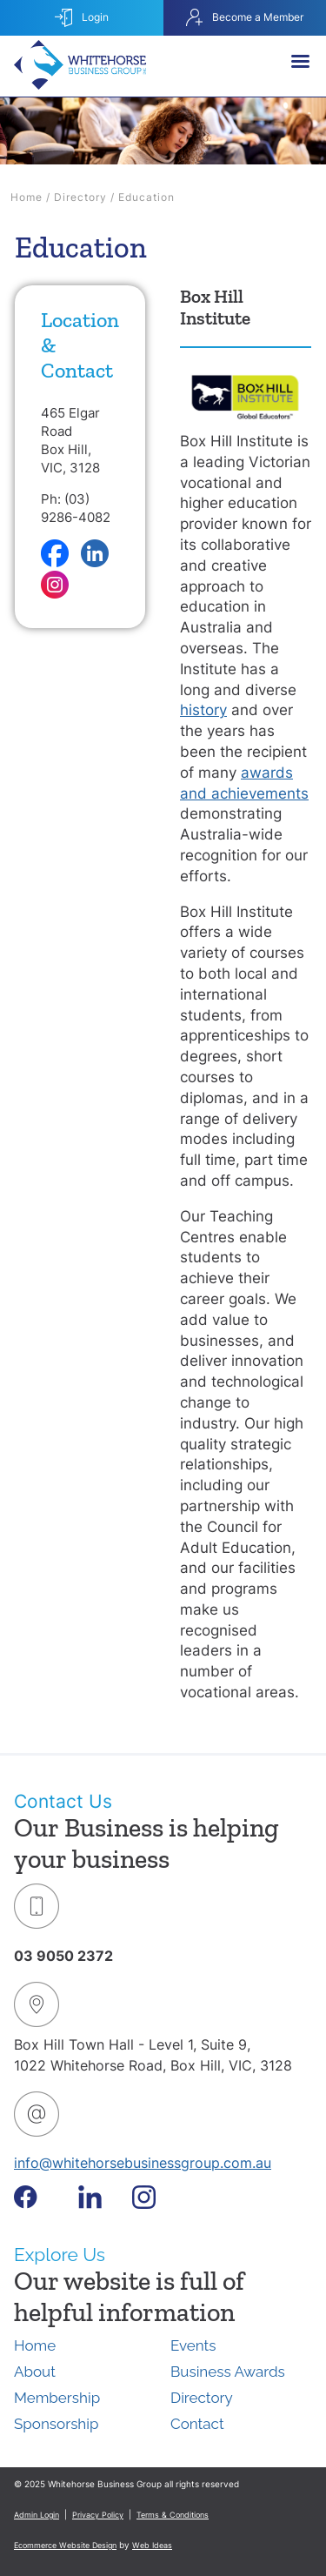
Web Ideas (152, 2545)
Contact (197, 2423)
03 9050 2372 (63, 1955)
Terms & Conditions (172, 2514)
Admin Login (36, 2514)
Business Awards (227, 2371)
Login (82, 18)
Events (193, 2345)
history (203, 710)
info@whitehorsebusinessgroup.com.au (142, 2162)
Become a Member (244, 18)
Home (26, 197)
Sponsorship (56, 2423)
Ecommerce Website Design (65, 2545)
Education (146, 197)
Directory (80, 197)
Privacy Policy (97, 2514)
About (35, 2371)
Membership (57, 2397)
